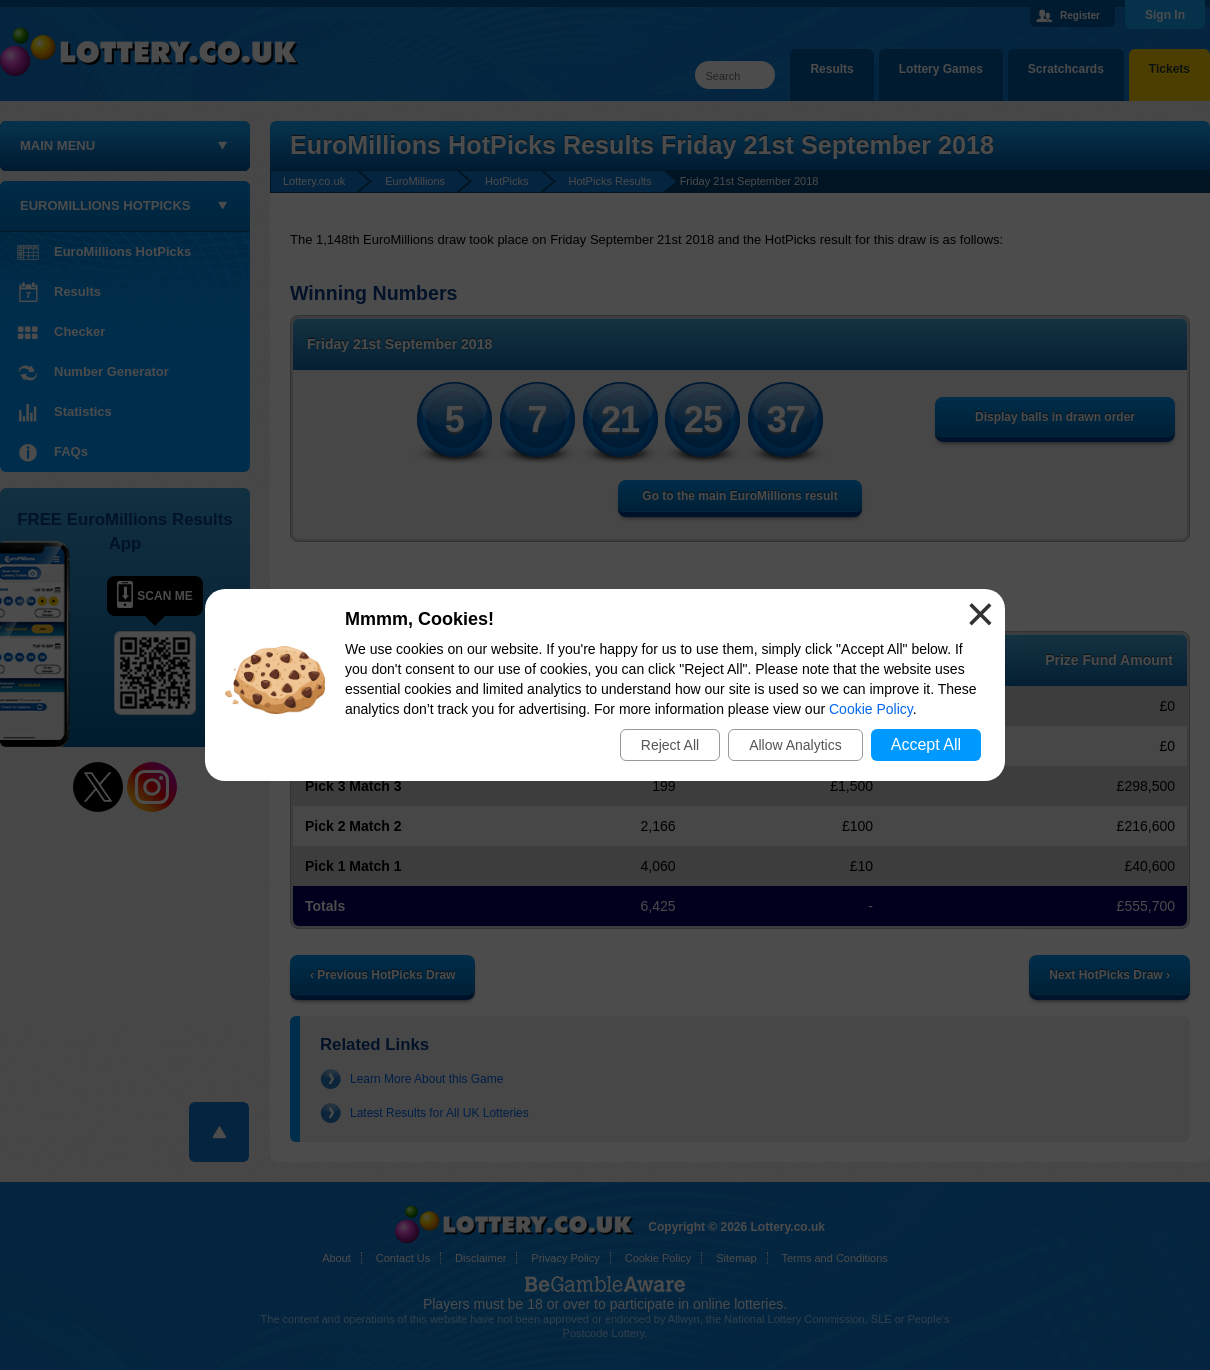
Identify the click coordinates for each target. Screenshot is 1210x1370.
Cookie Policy (871, 709)
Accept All (926, 744)
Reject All (670, 745)
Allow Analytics (795, 745)
